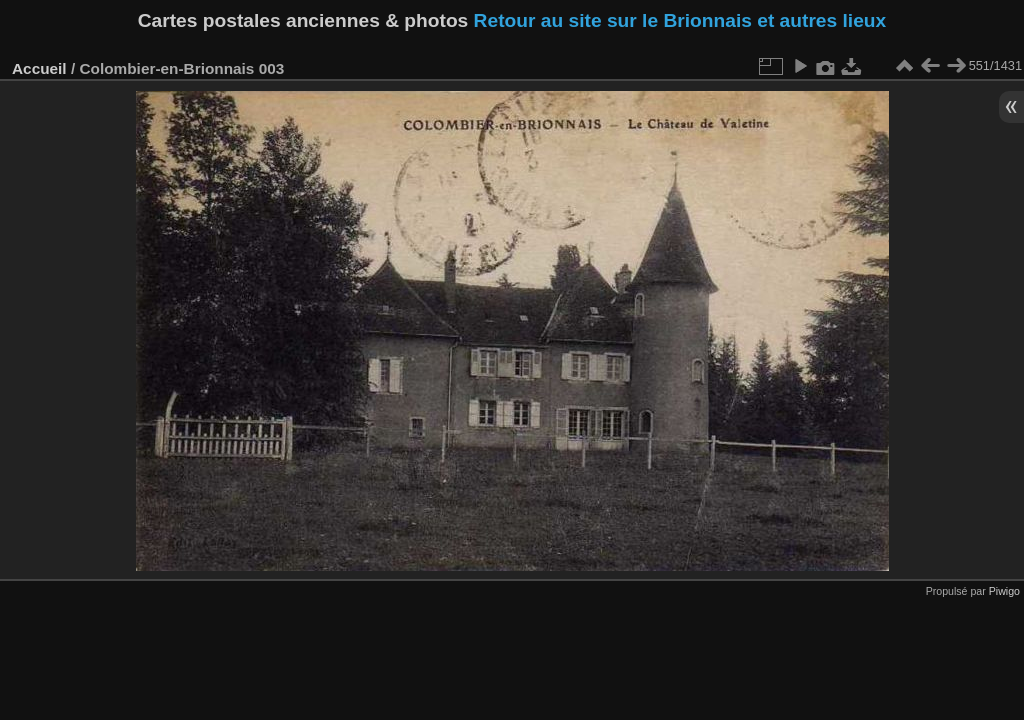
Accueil (39, 68)
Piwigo (1004, 591)
